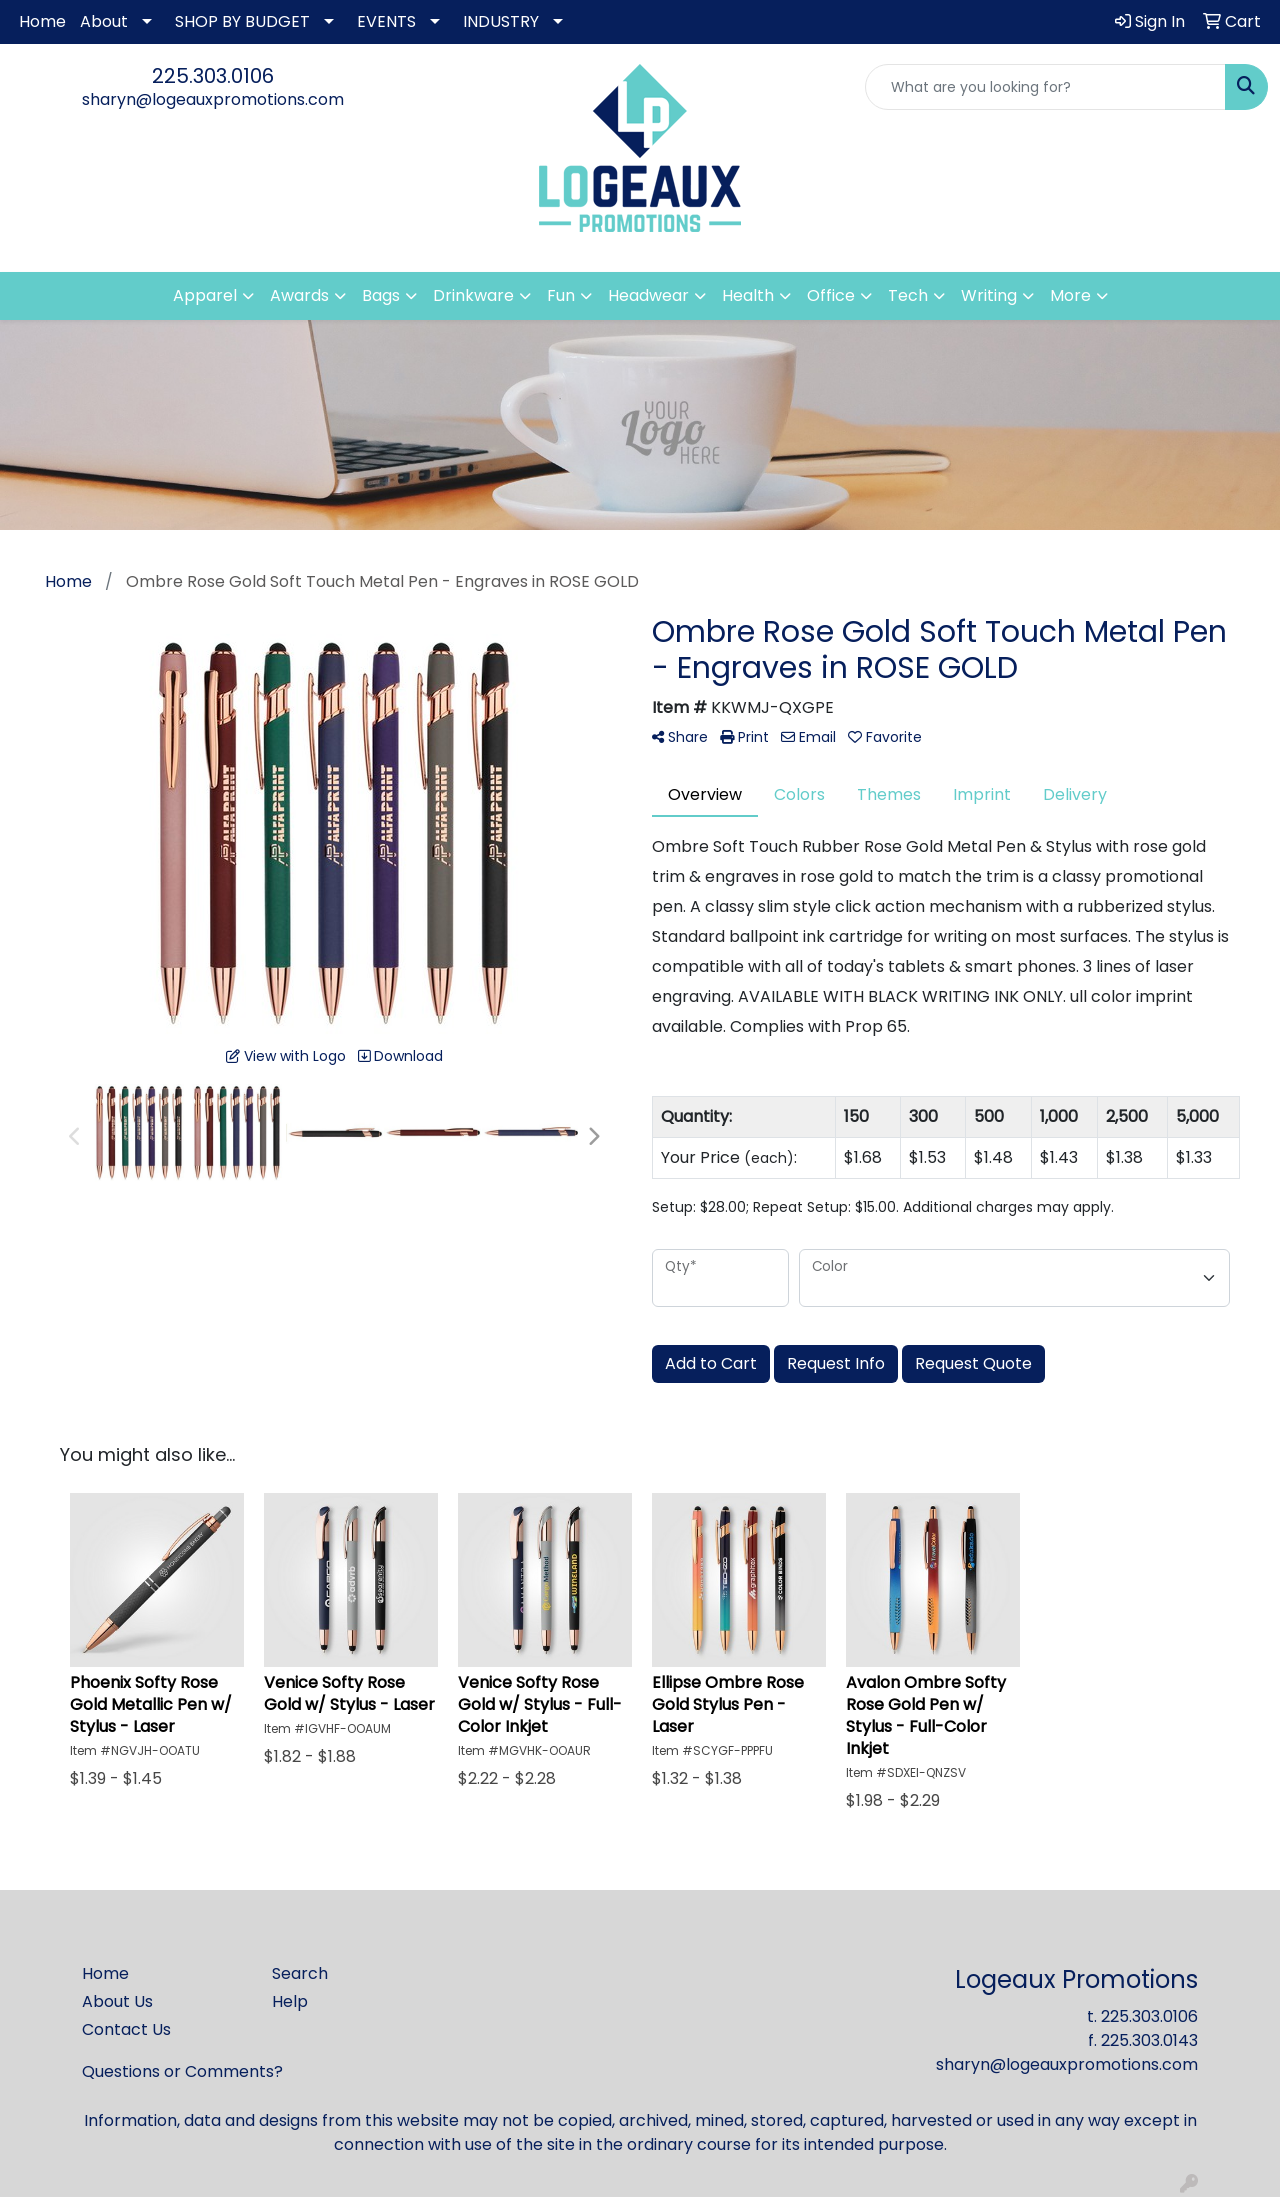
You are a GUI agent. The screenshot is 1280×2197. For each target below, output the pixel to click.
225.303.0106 (213, 76)
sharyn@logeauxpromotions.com (213, 99)
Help (290, 2001)
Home (42, 21)
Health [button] (748, 295)
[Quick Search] (1045, 87)
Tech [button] (908, 295)
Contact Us (126, 2029)
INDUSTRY (501, 21)
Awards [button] (299, 295)
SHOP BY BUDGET (242, 21)
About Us (117, 2001)
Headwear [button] (648, 295)
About (104, 21)
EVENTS (386, 21)
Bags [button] (381, 295)
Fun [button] (561, 295)
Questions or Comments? (182, 2071)
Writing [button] (989, 295)
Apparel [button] (205, 295)
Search (300, 1973)
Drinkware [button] (473, 295)
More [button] (1070, 295)
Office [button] (831, 295)
